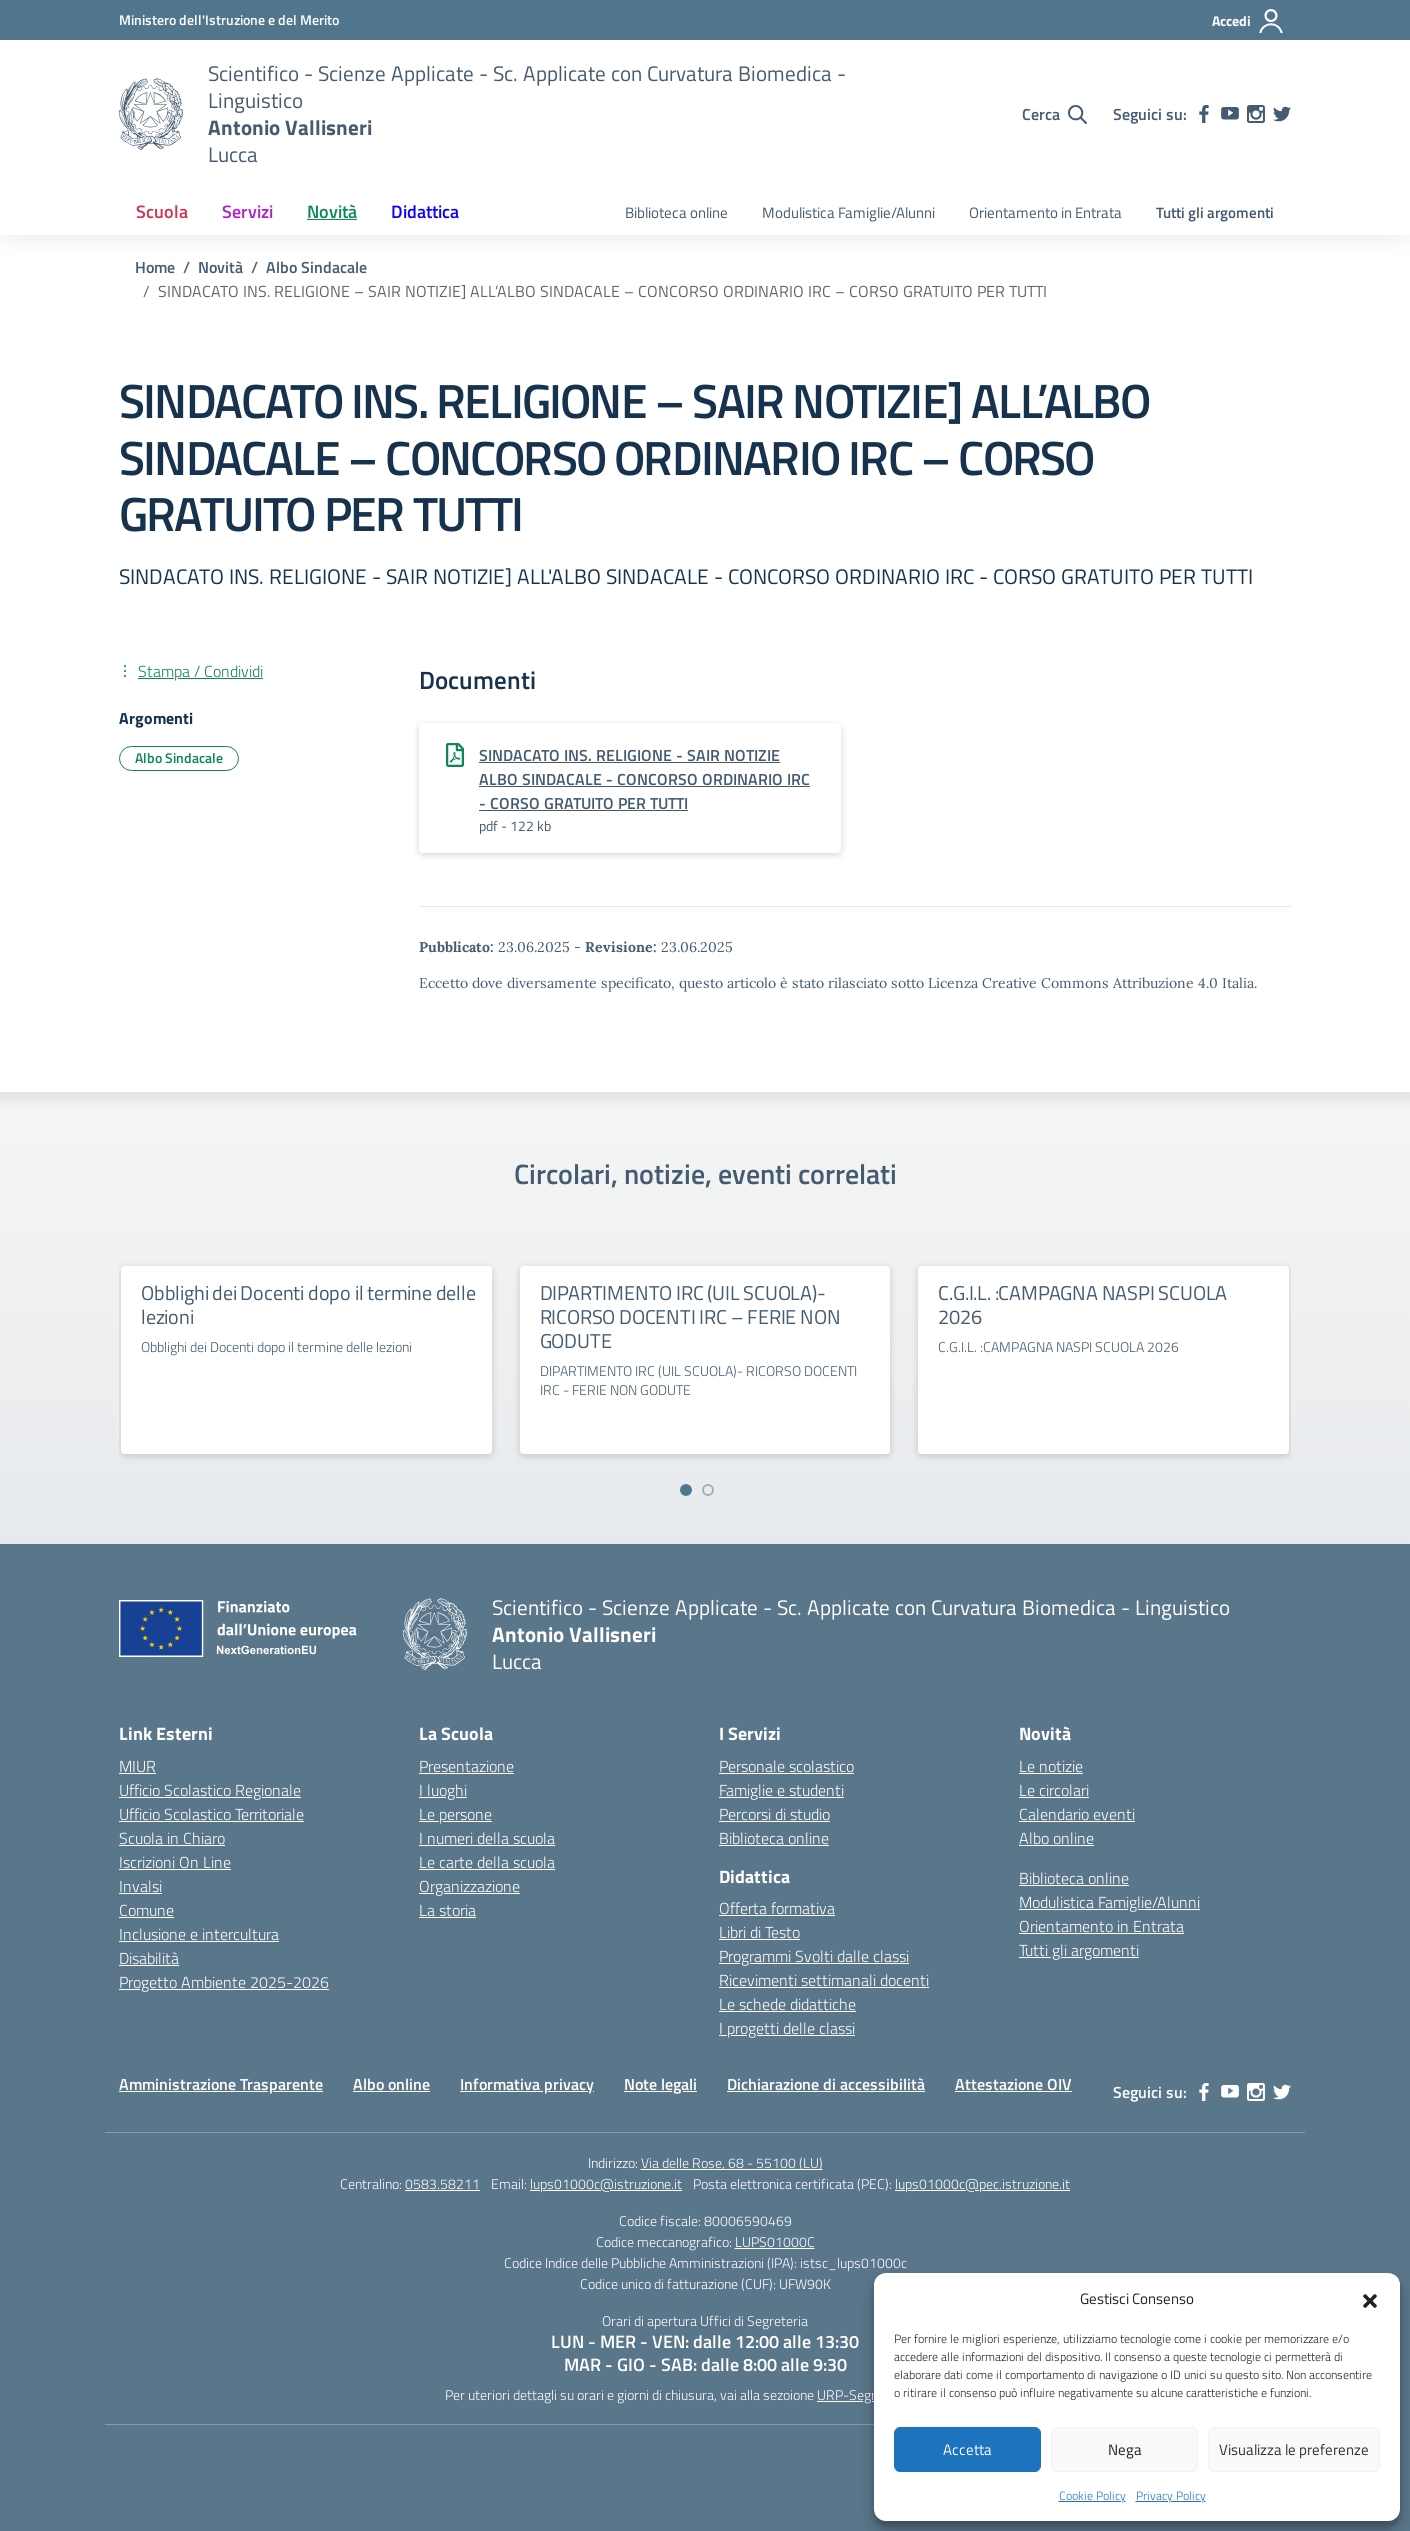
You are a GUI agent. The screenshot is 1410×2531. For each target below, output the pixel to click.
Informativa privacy (527, 2084)
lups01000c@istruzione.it (606, 2183)
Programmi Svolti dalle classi (814, 1956)
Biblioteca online (676, 212)
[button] (1370, 2299)
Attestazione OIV (1013, 2084)
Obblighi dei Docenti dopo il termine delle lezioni (308, 1304)
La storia (447, 1910)
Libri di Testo (759, 1932)
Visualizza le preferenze (1294, 2449)
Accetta (967, 2449)
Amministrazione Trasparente (221, 2084)
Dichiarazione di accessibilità (826, 2084)
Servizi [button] (247, 211)
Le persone (455, 1814)
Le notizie (1051, 1766)
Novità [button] (332, 211)
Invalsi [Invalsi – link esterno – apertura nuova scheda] (140, 1886)
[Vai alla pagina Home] (155, 267)
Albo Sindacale (179, 757)
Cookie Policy (1092, 2495)
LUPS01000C (775, 2241)
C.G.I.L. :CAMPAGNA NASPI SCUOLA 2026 (1082, 1304)
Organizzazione (469, 1886)
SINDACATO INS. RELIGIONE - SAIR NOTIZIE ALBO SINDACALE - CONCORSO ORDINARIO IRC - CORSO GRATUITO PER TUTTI (644, 779)
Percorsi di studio (774, 1814)
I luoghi (443, 1790)
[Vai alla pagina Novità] (220, 267)
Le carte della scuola (487, 1862)
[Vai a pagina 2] (708, 1490)
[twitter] (1282, 114)
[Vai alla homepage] (151, 114)
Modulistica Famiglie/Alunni (848, 212)
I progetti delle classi (787, 2028)
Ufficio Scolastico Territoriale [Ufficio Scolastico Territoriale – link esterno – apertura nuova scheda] (211, 1814)
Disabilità (149, 1958)
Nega (1125, 2449)
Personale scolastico (786, 1766)
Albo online (1056, 1838)
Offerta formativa (777, 1908)
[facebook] (1204, 114)
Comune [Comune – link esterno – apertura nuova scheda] (146, 1910)
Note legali (660, 2084)
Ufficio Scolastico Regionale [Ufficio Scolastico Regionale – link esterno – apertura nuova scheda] (210, 1790)
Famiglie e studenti (781, 1790)
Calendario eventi (1077, 1814)
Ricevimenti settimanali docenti (824, 1980)
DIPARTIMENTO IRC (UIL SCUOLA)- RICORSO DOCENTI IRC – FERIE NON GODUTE (690, 1316)
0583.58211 (442, 2183)
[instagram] (1256, 114)
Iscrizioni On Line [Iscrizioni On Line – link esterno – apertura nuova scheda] (175, 1862)
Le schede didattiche (787, 2004)
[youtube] (1230, 114)
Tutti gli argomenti (1215, 212)
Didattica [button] (425, 211)
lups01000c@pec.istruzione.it (982, 2183)
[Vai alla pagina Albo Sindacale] (316, 267)
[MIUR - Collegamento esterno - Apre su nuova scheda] (229, 19)
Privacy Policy (1171, 2495)
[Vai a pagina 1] (686, 1490)
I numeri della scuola (487, 1838)
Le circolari (1054, 1790)
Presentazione (466, 1766)
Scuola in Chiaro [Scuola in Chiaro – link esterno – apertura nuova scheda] (172, 1838)
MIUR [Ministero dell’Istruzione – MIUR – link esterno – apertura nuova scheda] (137, 1766)
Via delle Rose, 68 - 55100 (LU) (732, 2162)
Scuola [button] (162, 211)
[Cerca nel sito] (1054, 114)
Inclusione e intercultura (199, 1934)
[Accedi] (1248, 21)
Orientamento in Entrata (1045, 212)
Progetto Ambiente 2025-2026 (224, 1982)
